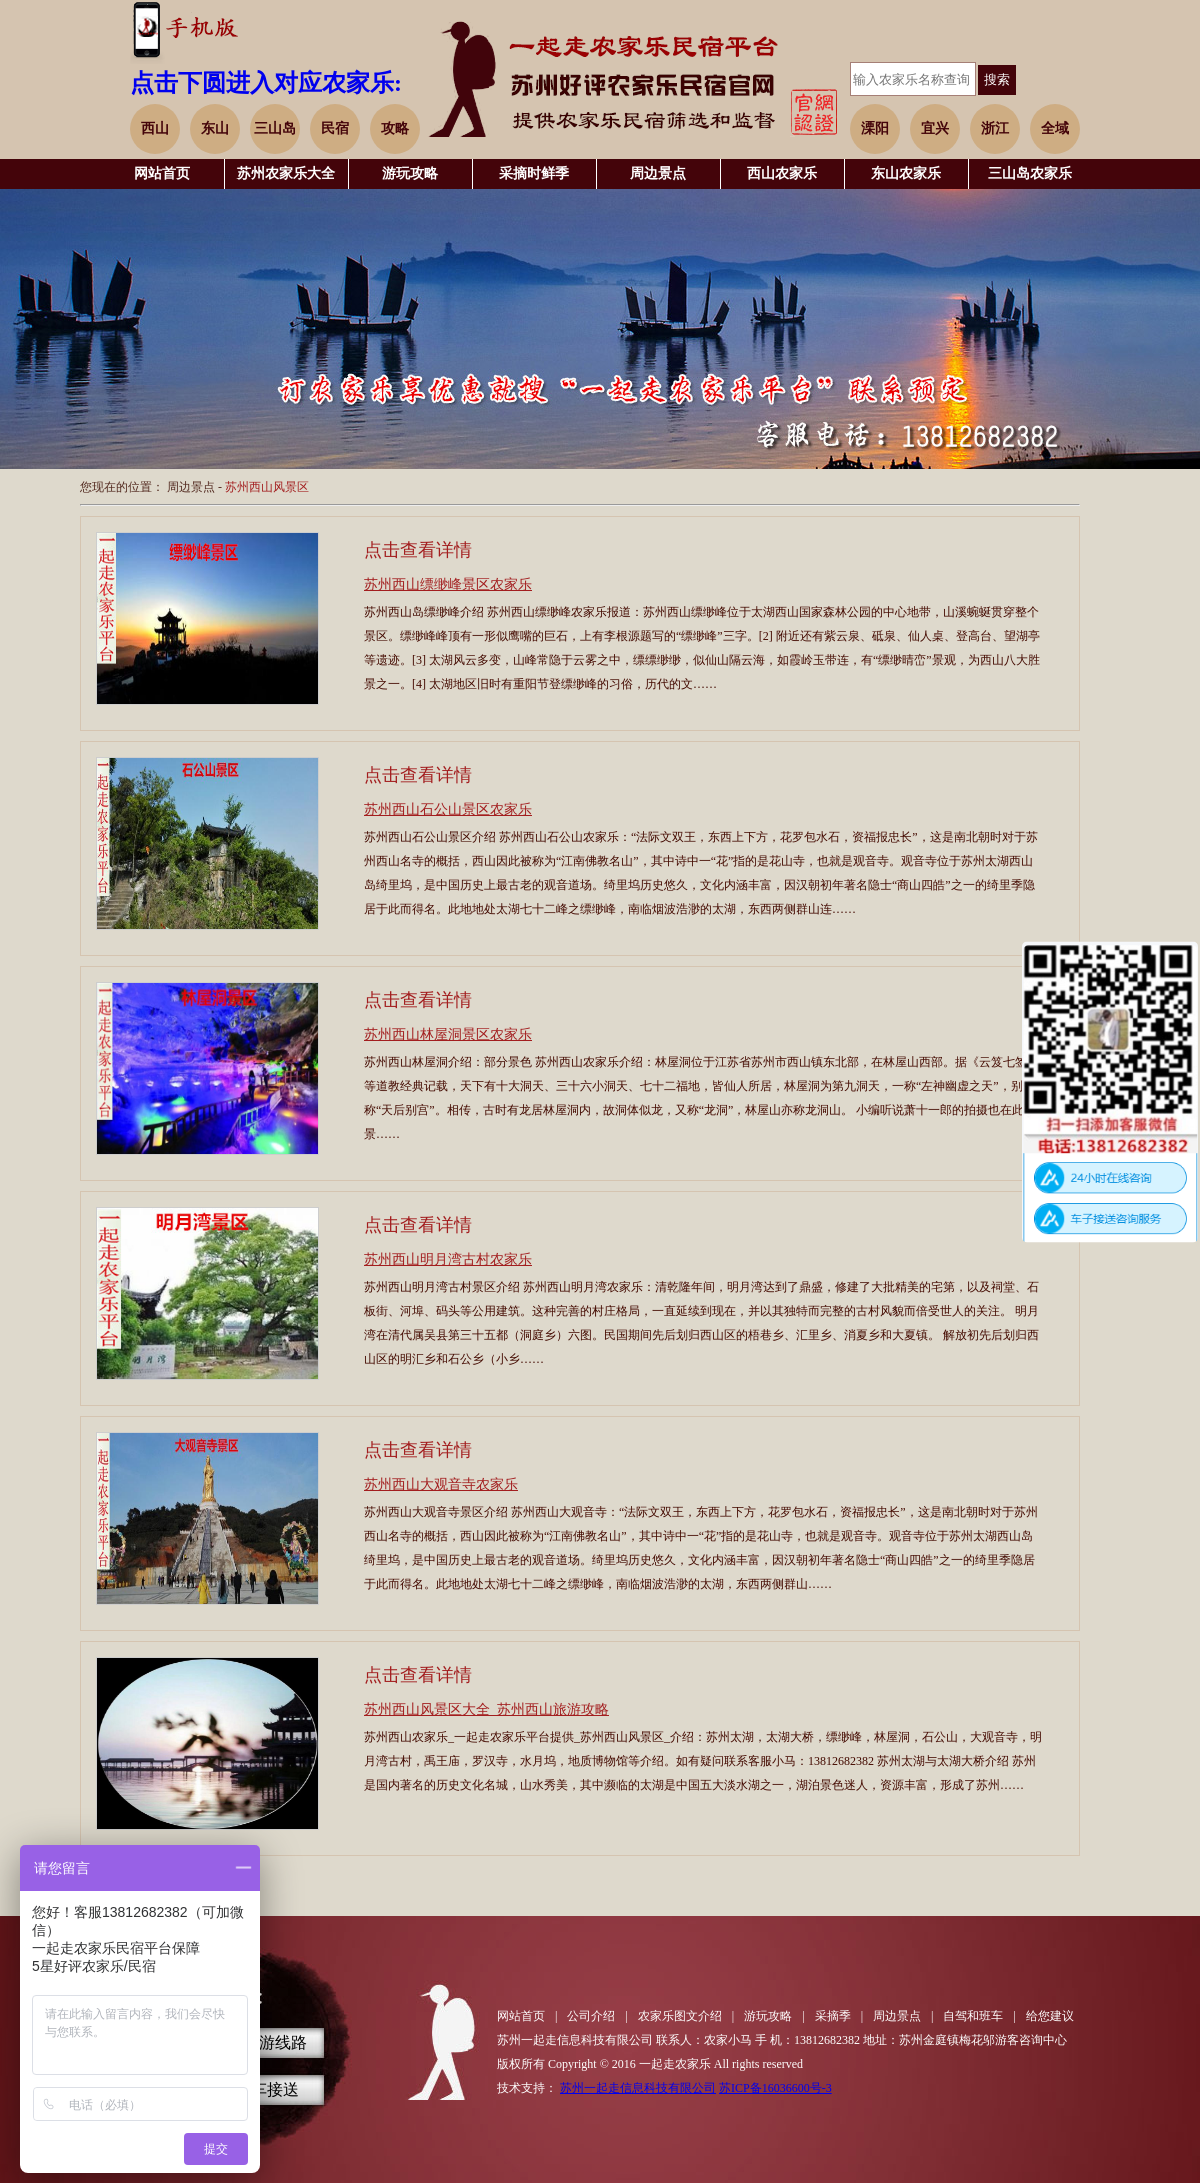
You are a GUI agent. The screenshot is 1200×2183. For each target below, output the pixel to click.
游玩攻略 (410, 173)
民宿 (335, 128)
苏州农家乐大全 (286, 173)
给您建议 (1050, 2016)
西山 (155, 128)
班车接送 (267, 2089)
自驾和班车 (973, 2016)
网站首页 (162, 173)
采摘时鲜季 (534, 173)
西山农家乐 (782, 173)
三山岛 (275, 128)
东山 (215, 128)
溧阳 (875, 128)
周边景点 (658, 173)
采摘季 (833, 2016)
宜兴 (935, 128)
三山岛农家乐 (1030, 173)
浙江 (995, 128)
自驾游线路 (267, 2042)
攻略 (395, 128)
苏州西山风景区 (267, 487)
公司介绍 (591, 2016)
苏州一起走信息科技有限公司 (638, 2088)
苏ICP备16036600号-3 (775, 2088)
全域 (1055, 128)
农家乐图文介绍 (680, 2016)
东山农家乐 (906, 173)
